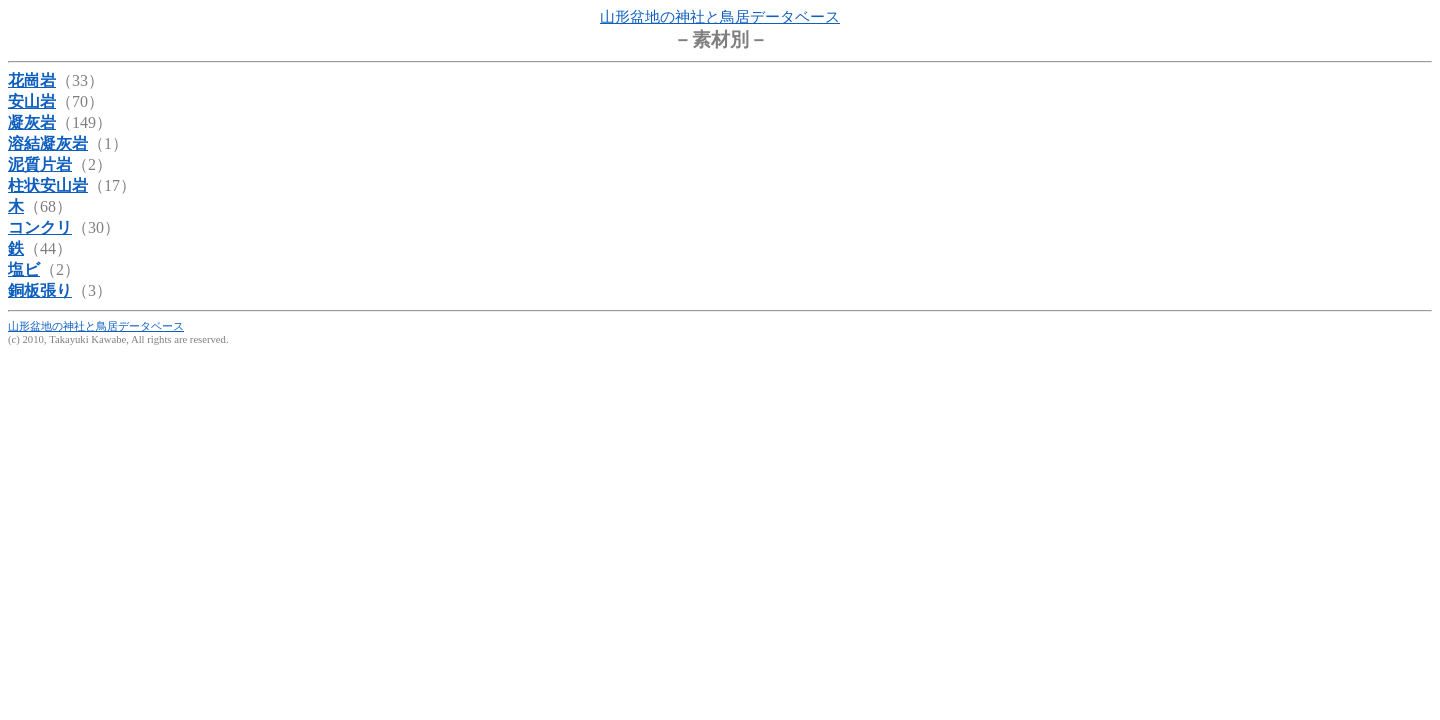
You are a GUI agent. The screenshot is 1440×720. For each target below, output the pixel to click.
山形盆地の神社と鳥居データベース (720, 17)
